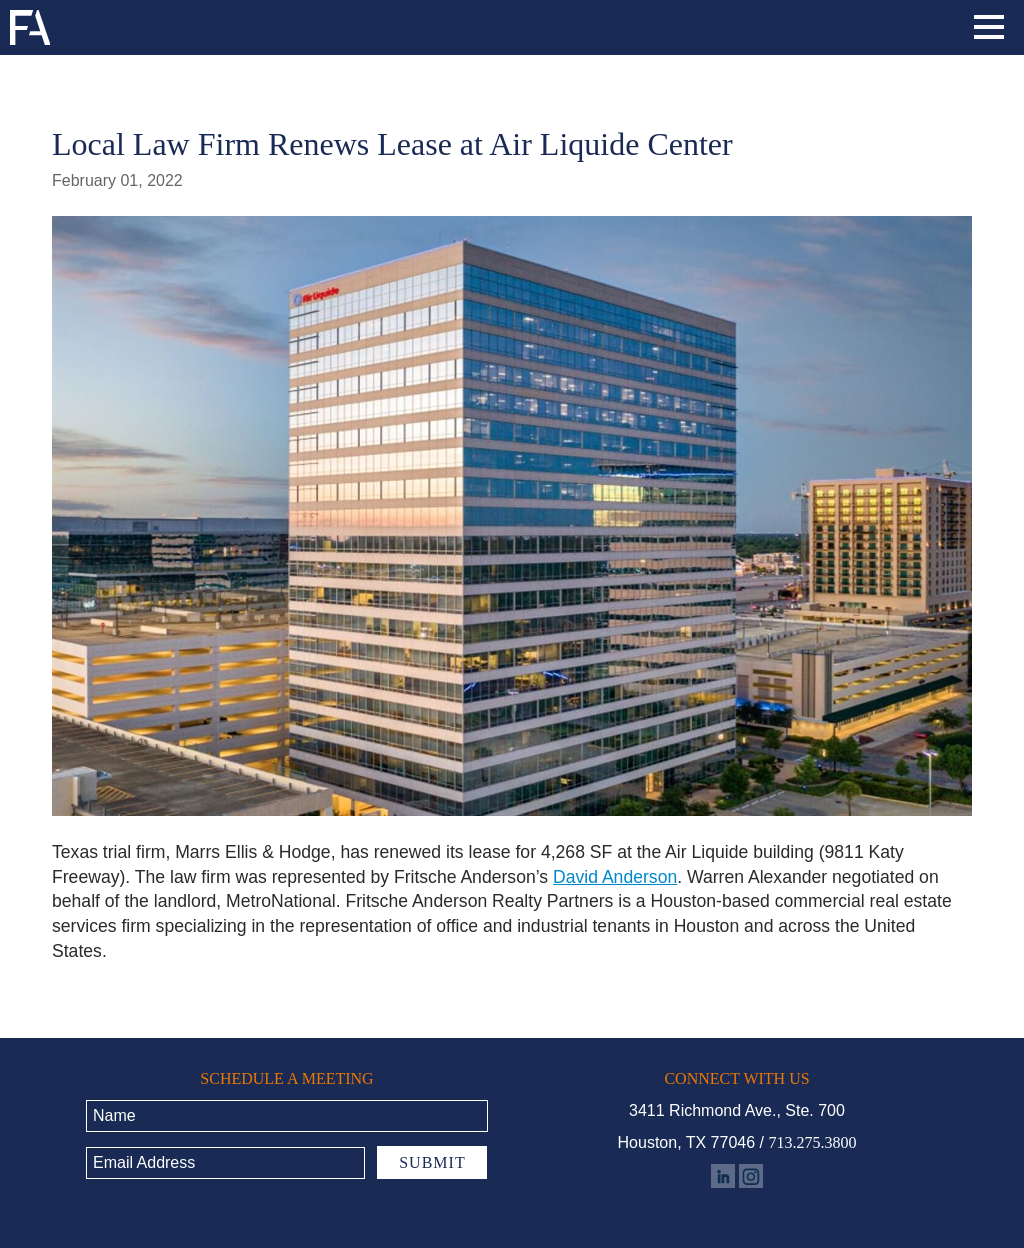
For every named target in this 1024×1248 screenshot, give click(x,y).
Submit (432, 1162)
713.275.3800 (812, 1142)
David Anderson (615, 877)
